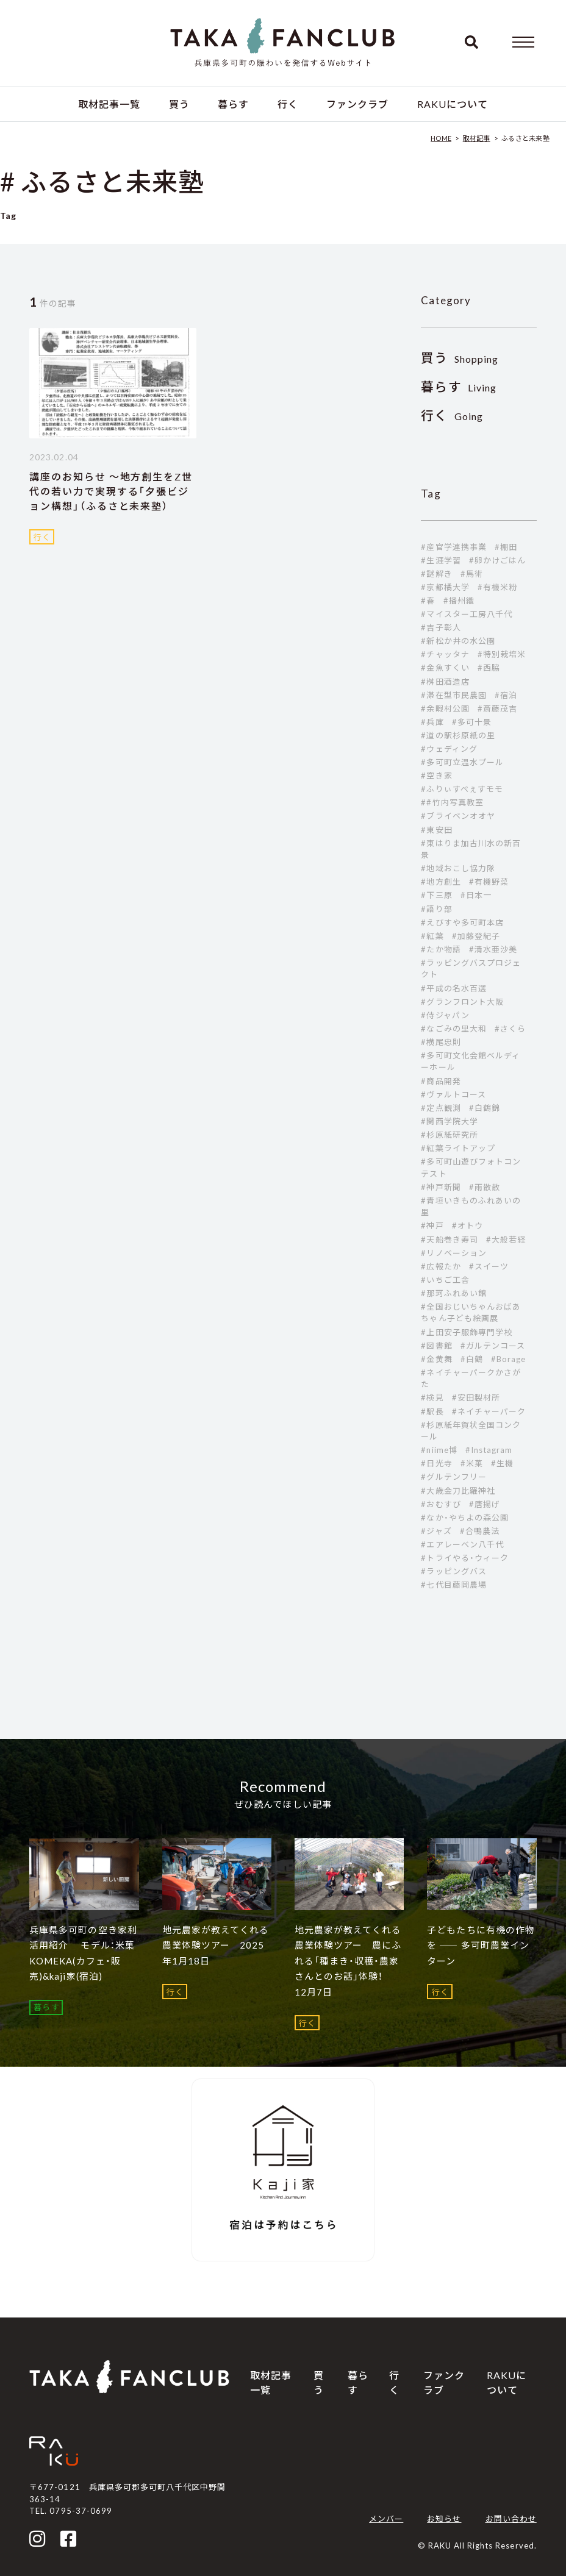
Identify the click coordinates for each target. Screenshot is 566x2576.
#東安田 (436, 830)
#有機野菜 (489, 882)
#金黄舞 (436, 1359)
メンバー (386, 2519)
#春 (428, 600)
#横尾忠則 (440, 1042)
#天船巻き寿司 (449, 1239)
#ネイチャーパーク (489, 1411)
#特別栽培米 (502, 654)
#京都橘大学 (445, 587)
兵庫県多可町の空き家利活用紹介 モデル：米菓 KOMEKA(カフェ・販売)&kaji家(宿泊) (83, 1953)
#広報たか (440, 1266)
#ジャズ (436, 1531)
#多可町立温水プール (462, 762)
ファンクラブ (357, 104)
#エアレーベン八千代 (462, 1544)
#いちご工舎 (445, 1280)
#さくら (510, 1028)
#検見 (432, 1397)
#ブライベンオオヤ (458, 816)
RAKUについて (452, 104)
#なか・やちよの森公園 (464, 1517)
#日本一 (476, 895)
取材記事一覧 (109, 104)
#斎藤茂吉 (497, 708)
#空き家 (436, 775)
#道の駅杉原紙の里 (458, 735)
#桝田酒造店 (445, 682)
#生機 (502, 1463)
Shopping (459, 359)
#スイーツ (489, 1266)
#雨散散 (484, 1187)
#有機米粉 (497, 587)
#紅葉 (432, 936)
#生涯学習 (440, 560)
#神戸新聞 (440, 1187)
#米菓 (471, 1463)
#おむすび (440, 1504)
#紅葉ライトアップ (458, 1148)
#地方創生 (440, 882)
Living (458, 387)
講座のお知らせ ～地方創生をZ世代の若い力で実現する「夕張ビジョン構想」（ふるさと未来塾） (111, 491)
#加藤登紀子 (476, 936)
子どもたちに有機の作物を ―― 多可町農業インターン (480, 1945)
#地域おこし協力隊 (458, 868)
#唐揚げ (484, 1504)
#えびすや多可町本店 (462, 922)
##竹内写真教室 (452, 802)
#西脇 (489, 668)
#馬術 (471, 574)
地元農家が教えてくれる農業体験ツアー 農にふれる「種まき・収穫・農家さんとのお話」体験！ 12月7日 (348, 1960)
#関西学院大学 (449, 1121)
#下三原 (436, 895)
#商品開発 (440, 1081)
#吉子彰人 (440, 627)
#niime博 (439, 1450)
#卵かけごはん (497, 560)
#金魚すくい (445, 668)
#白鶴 (471, 1359)
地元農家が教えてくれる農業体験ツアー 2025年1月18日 (215, 1945)
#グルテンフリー (453, 1477)
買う (179, 104)
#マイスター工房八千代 (466, 614)
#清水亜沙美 (493, 949)
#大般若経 (506, 1239)
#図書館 (436, 1345)
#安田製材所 (476, 1397)
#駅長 (432, 1411)
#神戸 (432, 1225)
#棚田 (506, 547)
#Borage (508, 1359)
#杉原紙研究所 (449, 1135)
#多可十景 (472, 722)
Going (452, 416)
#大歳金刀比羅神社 (458, 1491)
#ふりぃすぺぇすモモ (462, 789)
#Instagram (488, 1450)
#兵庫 (432, 722)
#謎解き (436, 574)
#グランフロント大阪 (462, 1002)
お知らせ (444, 2519)
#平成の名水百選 (453, 988)
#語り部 (436, 909)
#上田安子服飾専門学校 (466, 1332)
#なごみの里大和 (453, 1028)
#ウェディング (449, 749)
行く (288, 104)
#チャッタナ (445, 654)
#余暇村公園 (445, 708)
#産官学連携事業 (453, 547)
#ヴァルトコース (453, 1094)
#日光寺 (436, 1463)
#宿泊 (506, 695)
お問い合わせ (511, 2519)
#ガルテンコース (492, 1345)
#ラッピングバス (453, 1571)
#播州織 (459, 600)
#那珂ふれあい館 (453, 1293)
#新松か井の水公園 (458, 641)
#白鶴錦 (484, 1108)
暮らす (233, 104)
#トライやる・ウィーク (464, 1558)
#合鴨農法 (480, 1531)
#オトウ (467, 1225)
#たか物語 (440, 949)
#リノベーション (453, 1253)
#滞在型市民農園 (453, 695)
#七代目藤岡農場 (453, 1584)
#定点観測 (440, 1108)
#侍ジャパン (445, 1015)
